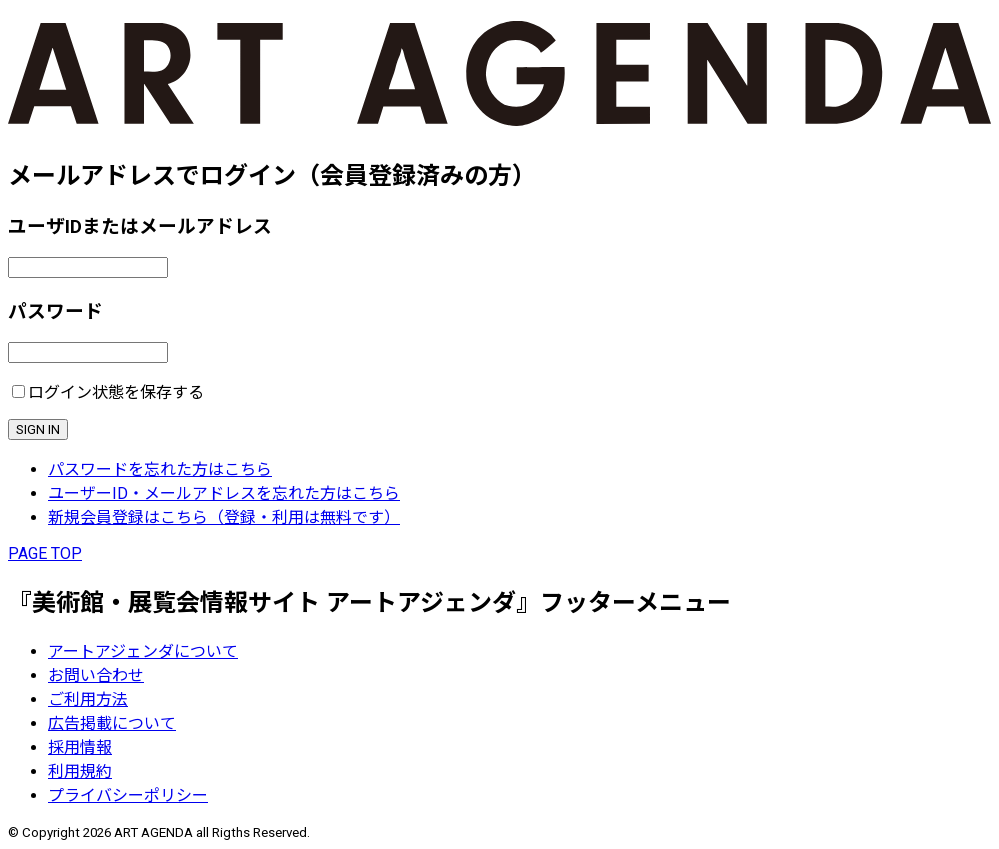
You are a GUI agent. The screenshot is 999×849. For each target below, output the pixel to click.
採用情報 (80, 747)
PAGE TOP (45, 553)
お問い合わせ (96, 675)
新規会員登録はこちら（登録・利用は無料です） (224, 517)
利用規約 (80, 771)
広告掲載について (112, 723)
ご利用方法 (88, 699)
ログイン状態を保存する (116, 392)
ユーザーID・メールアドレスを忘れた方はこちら (224, 493)
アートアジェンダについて (143, 651)
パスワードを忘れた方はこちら (160, 469)
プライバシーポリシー (128, 795)
